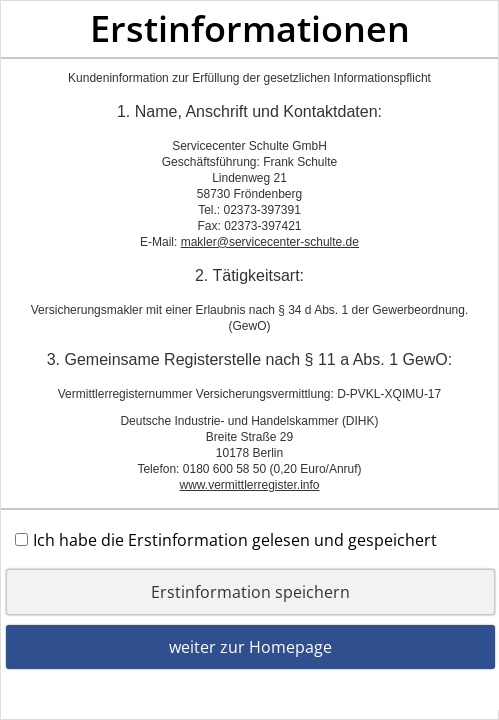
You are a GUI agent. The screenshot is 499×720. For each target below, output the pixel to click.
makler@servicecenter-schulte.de (270, 242)
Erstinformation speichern (250, 592)
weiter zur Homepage (250, 647)
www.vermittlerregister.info (249, 485)
